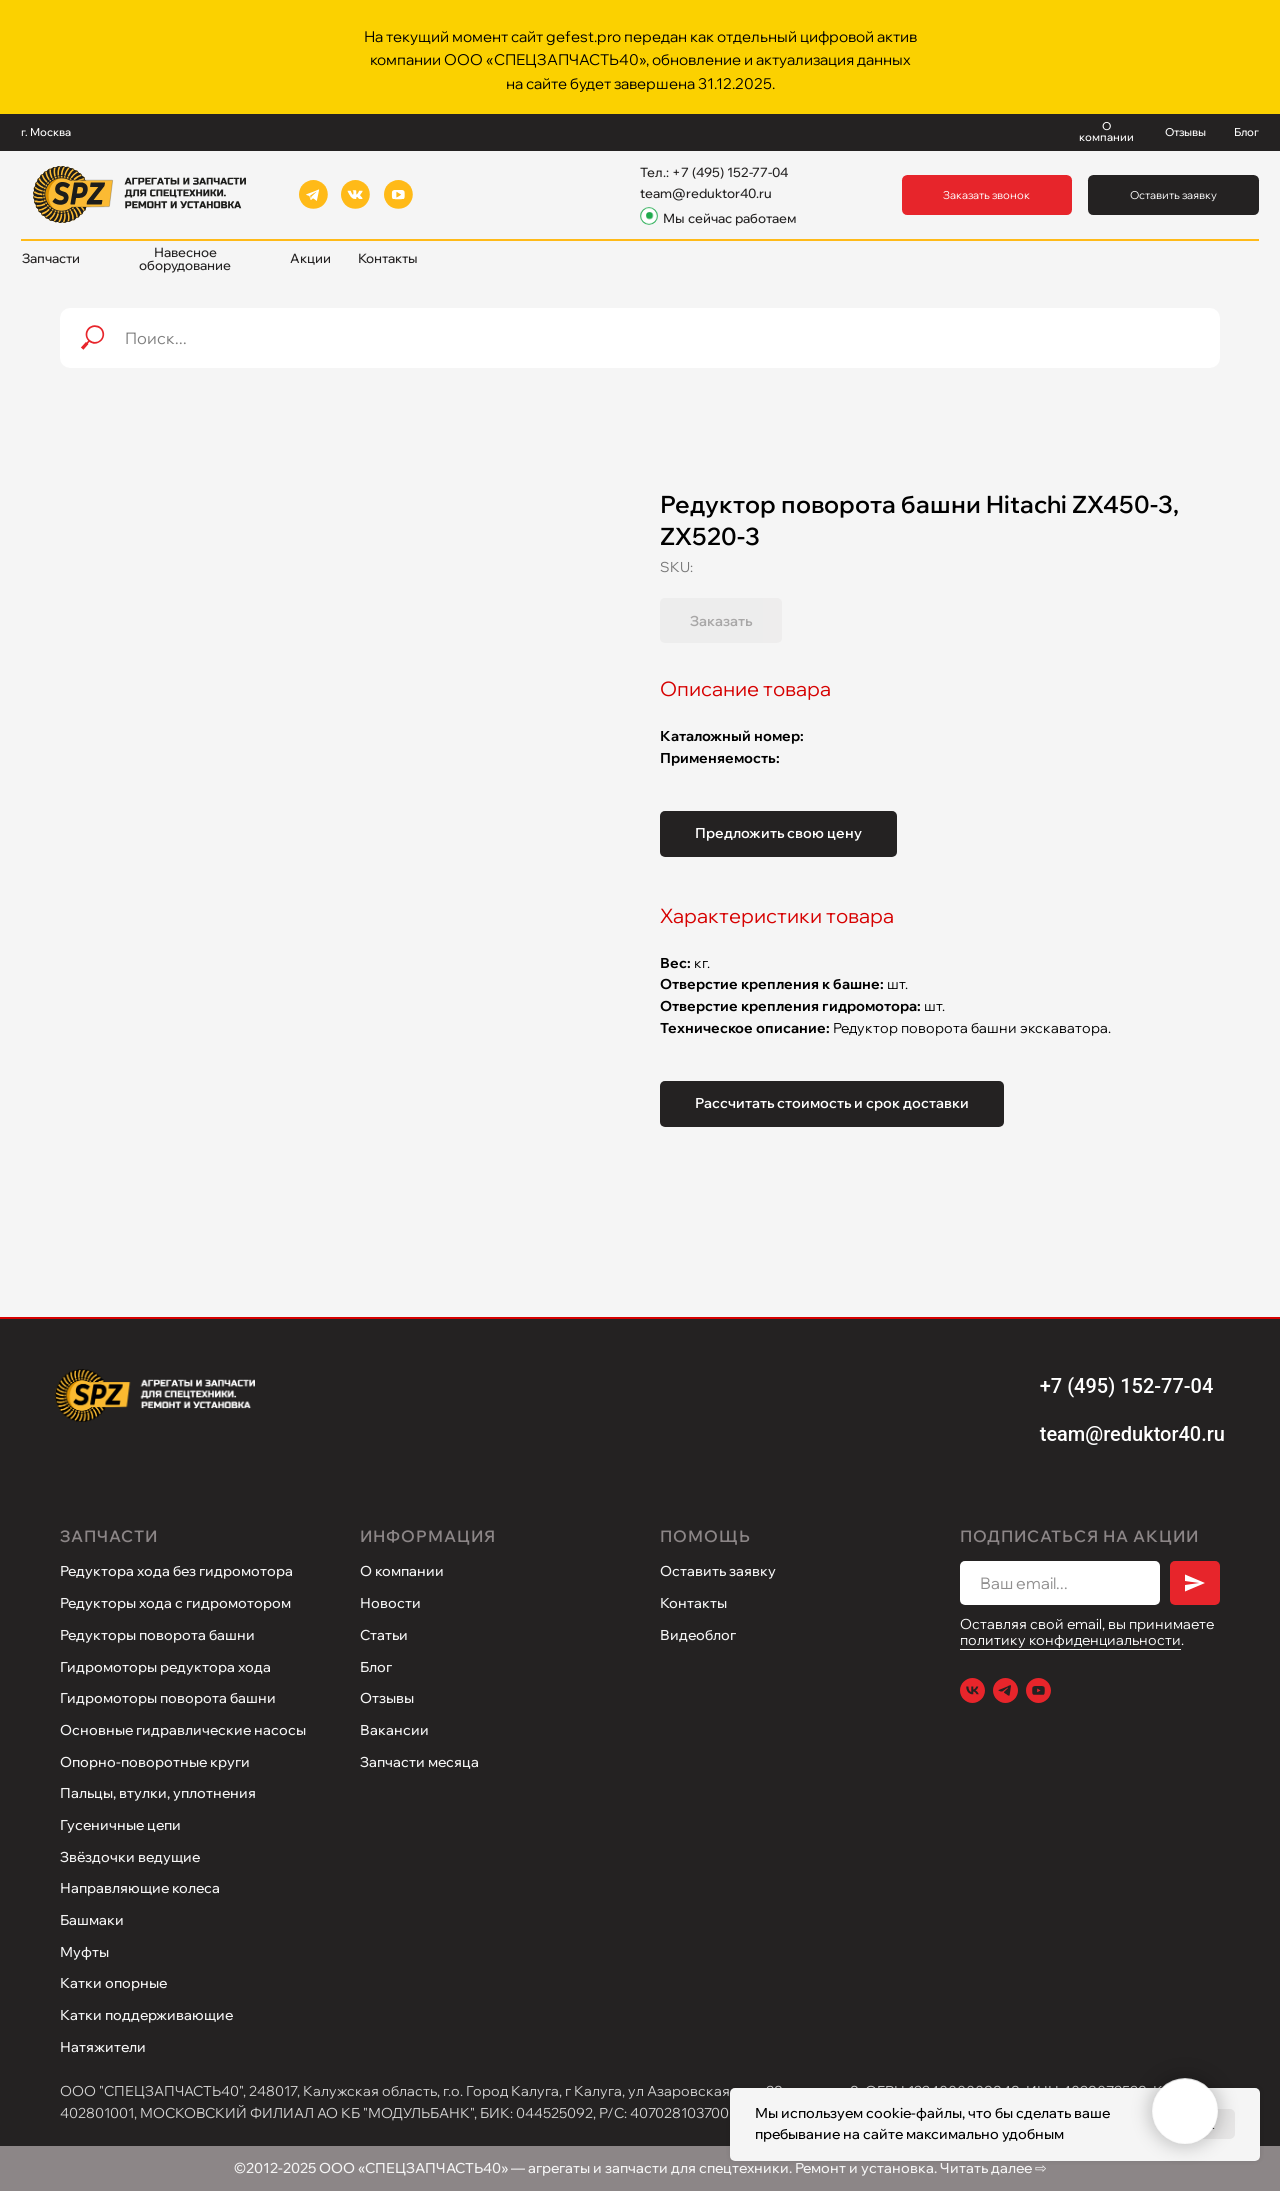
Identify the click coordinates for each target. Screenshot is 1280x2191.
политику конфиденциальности (1070, 1640)
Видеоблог (698, 1635)
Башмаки (92, 1920)
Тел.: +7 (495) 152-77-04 (714, 172)
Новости (390, 1603)
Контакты (693, 1603)
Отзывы (387, 1698)
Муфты (84, 1952)
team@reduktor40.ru (706, 193)
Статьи (384, 1635)
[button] (987, 195)
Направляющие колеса (140, 1888)
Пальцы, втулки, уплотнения (158, 1793)
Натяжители (103, 2047)
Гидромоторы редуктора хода (165, 1667)
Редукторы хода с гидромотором (175, 1603)
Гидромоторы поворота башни (168, 1698)
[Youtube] (1038, 1690)
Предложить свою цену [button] (778, 833)
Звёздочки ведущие (130, 1857)
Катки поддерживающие (146, 2015)
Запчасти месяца (419, 1762)
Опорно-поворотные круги (155, 1762)
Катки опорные (113, 1983)
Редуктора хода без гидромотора (176, 1571)
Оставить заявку (718, 1571)
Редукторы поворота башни (157, 1635)
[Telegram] (1005, 1690)
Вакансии (394, 1730)
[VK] (972, 1690)
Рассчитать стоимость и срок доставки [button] (832, 1103)
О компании (402, 1571)
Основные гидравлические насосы (183, 1730)
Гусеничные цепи (120, 1825)
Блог (376, 1667)
